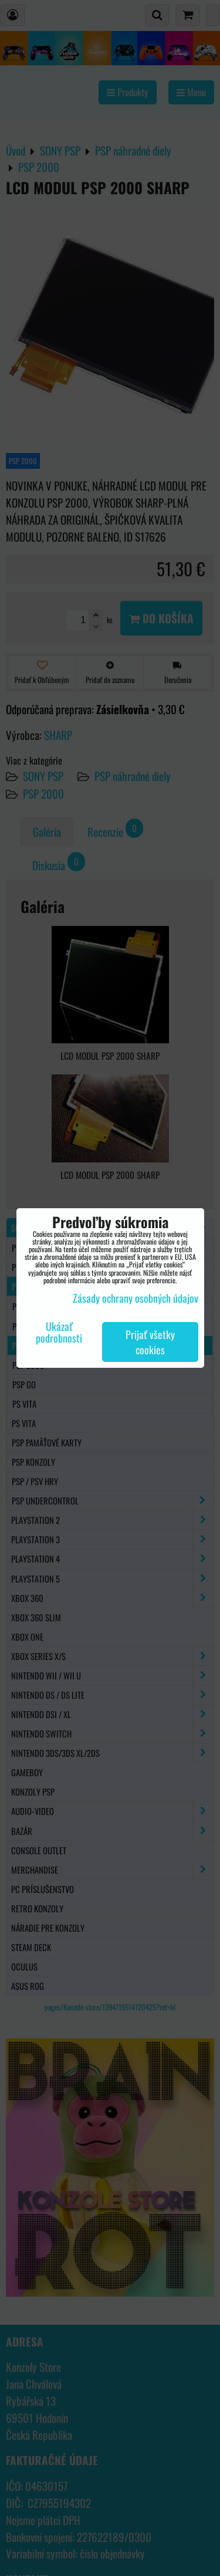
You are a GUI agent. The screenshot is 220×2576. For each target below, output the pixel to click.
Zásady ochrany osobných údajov (135, 1298)
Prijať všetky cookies (150, 1342)
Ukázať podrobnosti (59, 1332)
